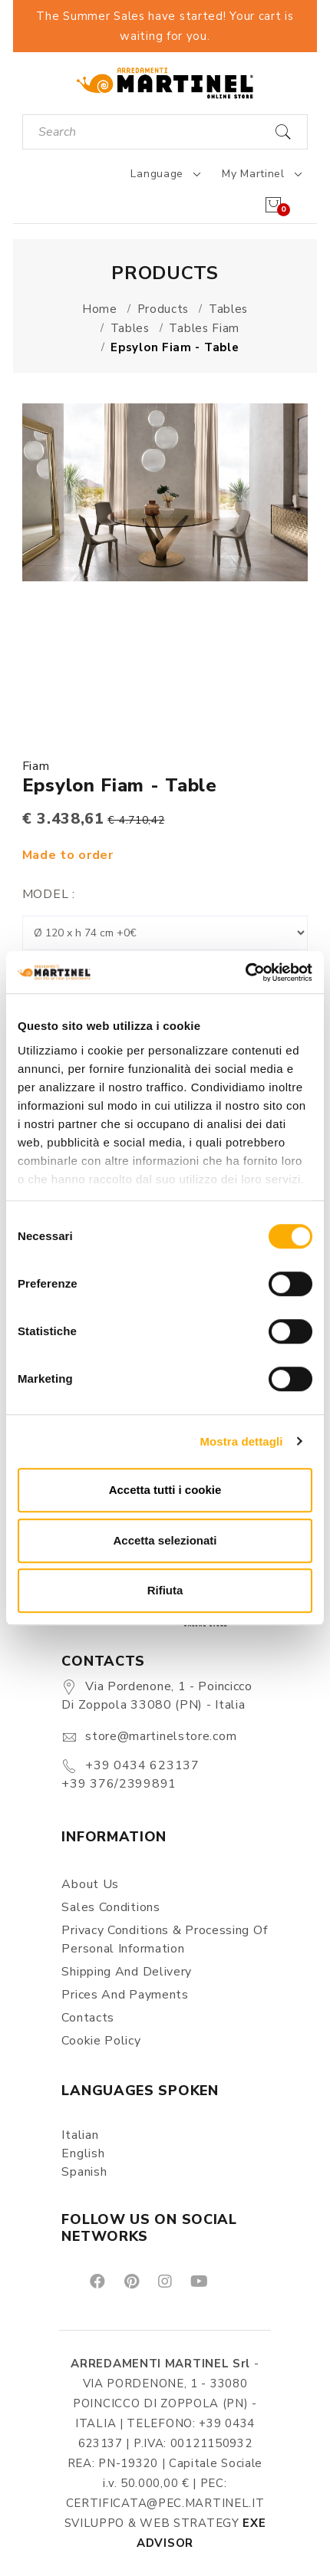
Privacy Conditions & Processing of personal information (164, 1939)
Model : (48, 894)
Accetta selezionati (164, 1540)
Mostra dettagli (241, 1441)
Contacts (87, 2017)
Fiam (36, 766)
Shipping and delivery (126, 1971)
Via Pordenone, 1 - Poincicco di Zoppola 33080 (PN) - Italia (156, 1695)
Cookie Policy (100, 2040)
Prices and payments (124, 1994)
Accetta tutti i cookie (165, 1489)
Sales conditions (110, 1907)
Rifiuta (165, 1590)
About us (90, 1884)
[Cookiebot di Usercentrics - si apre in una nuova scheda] (245, 972)
